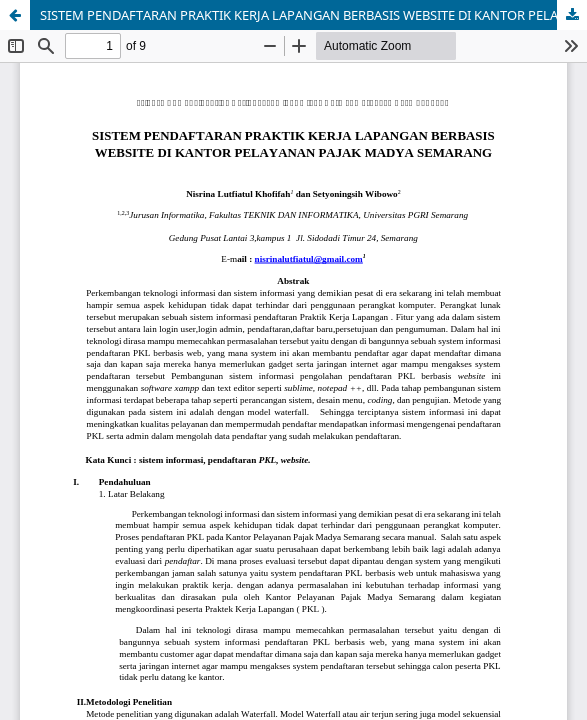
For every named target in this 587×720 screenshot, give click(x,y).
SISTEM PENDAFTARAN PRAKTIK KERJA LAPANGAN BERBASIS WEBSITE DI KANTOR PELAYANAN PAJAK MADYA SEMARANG (313, 15)
